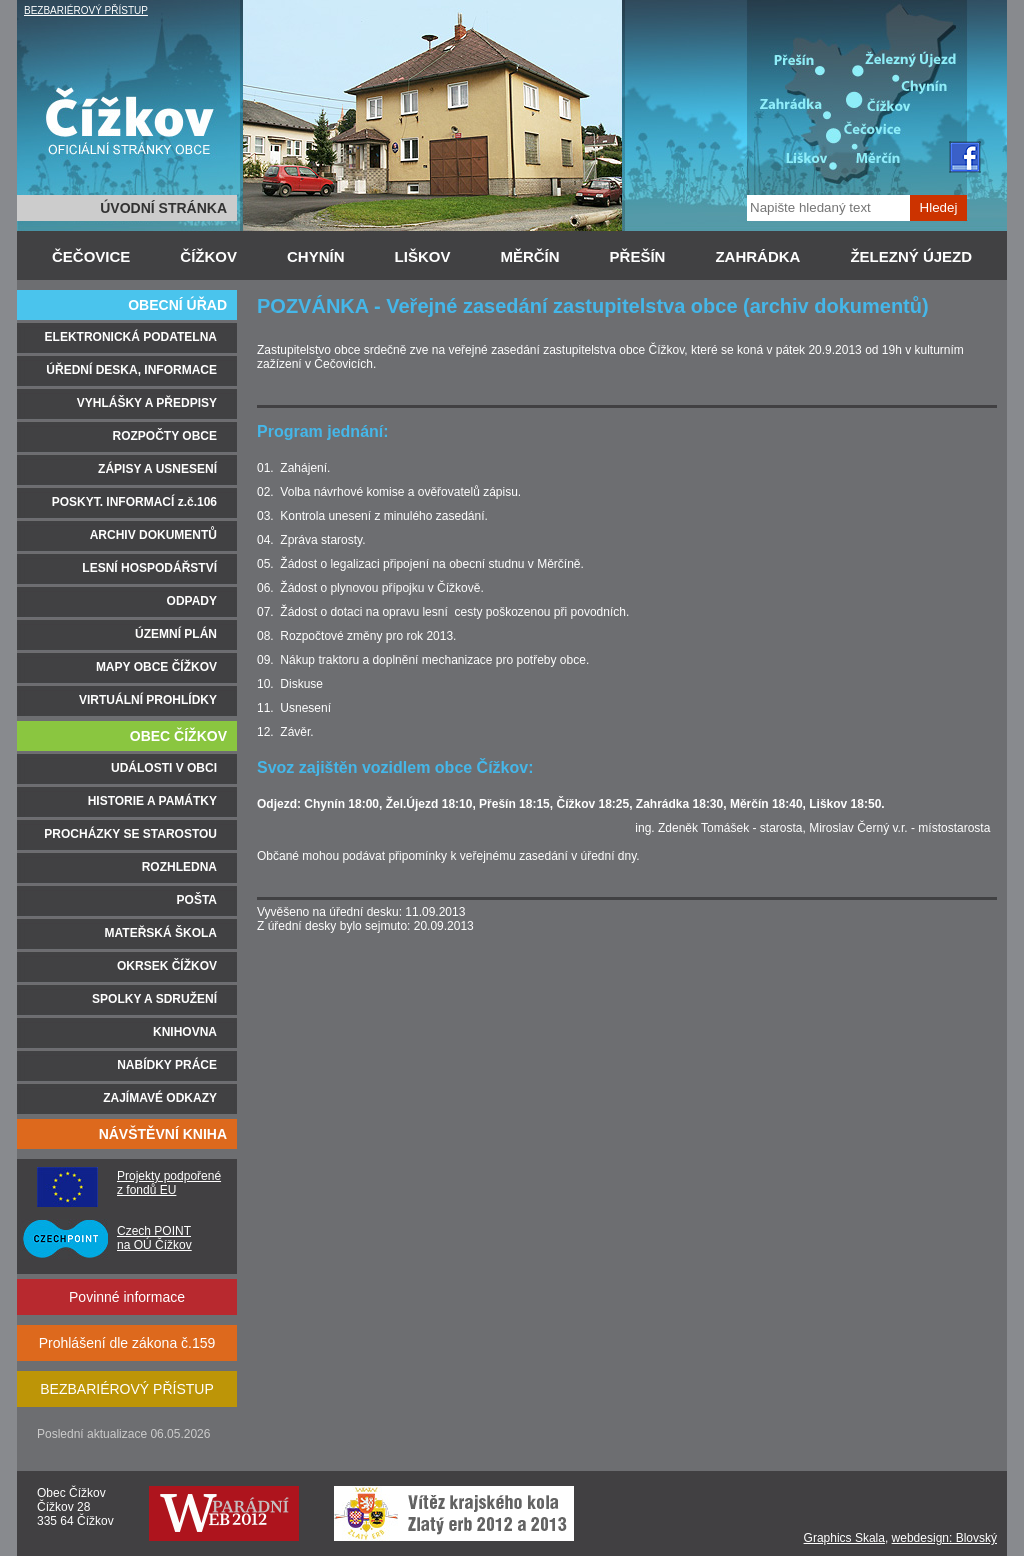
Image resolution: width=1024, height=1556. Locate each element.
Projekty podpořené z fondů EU (169, 1183)
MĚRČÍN (529, 256)
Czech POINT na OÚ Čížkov (154, 1238)
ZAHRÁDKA (757, 256)
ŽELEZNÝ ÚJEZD (911, 256)
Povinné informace (127, 1297)
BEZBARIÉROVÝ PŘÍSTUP (86, 10)
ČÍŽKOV (208, 256)
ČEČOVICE (91, 256)
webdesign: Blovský (944, 1538)
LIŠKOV (423, 256)
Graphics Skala (844, 1538)
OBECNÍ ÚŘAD (177, 305)
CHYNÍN (316, 256)
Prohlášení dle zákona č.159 (127, 1343)
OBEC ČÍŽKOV (178, 736)
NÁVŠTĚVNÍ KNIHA (163, 1134)
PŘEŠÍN (638, 256)
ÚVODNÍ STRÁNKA (163, 208)
